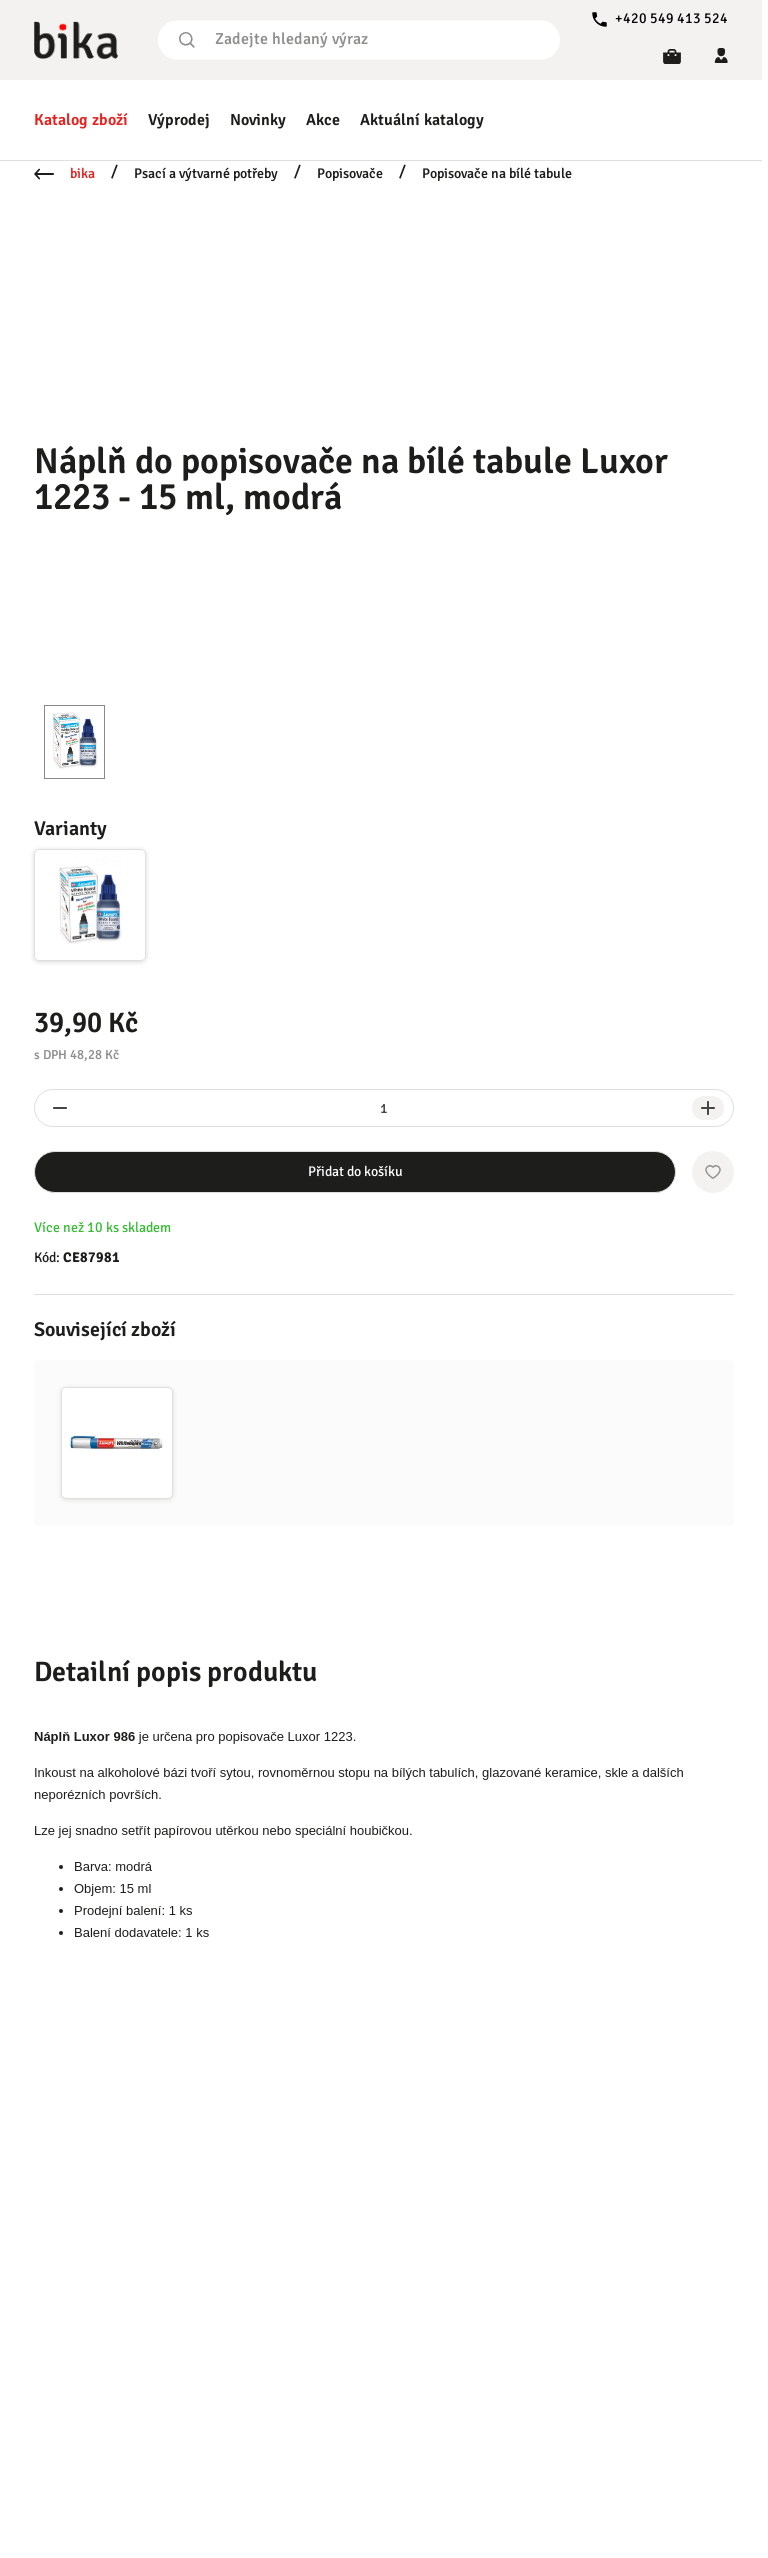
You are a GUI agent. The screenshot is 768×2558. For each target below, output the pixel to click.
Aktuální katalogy (422, 120)
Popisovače (350, 173)
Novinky (258, 120)
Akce (323, 120)
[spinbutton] (384, 1108)
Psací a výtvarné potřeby (206, 173)
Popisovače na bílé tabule (497, 173)
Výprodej (179, 120)
